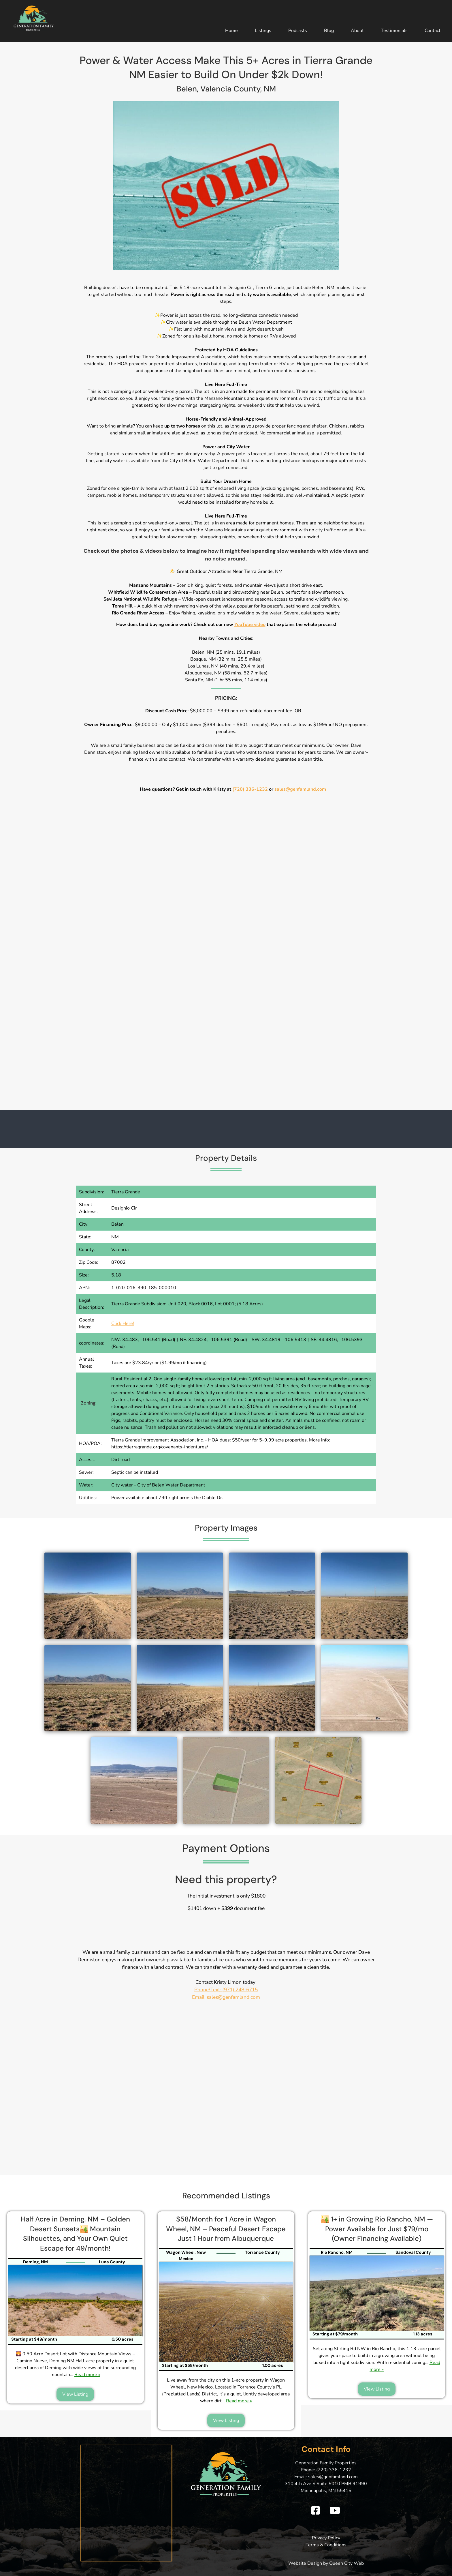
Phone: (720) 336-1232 (326, 2470)
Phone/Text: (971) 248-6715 (226, 1989)
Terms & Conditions (326, 2545)
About (357, 30)
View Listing (75, 2394)
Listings (263, 30)
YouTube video (249, 624)
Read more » (87, 2374)
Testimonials (394, 30)
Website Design (305, 2563)
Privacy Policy (326, 2538)
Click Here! (122, 1323)
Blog (329, 30)
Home (231, 30)
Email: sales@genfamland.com (226, 1997)
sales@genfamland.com (300, 789)
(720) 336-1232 (250, 789)
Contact (432, 30)
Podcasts (297, 30)
